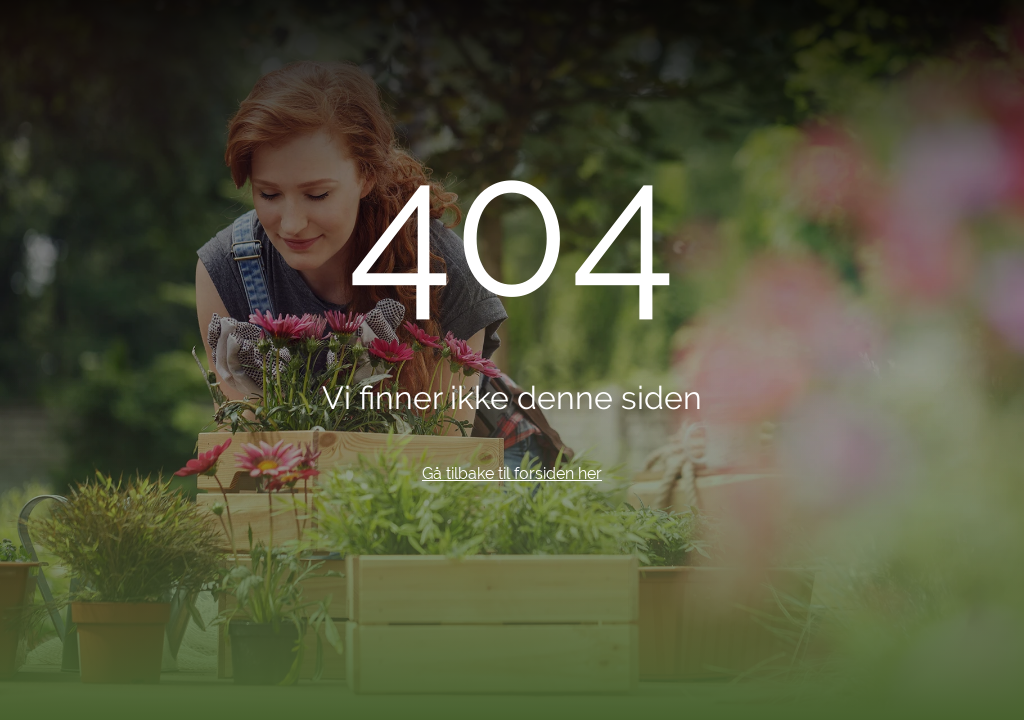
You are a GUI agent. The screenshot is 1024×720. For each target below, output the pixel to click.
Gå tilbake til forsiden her (512, 473)
